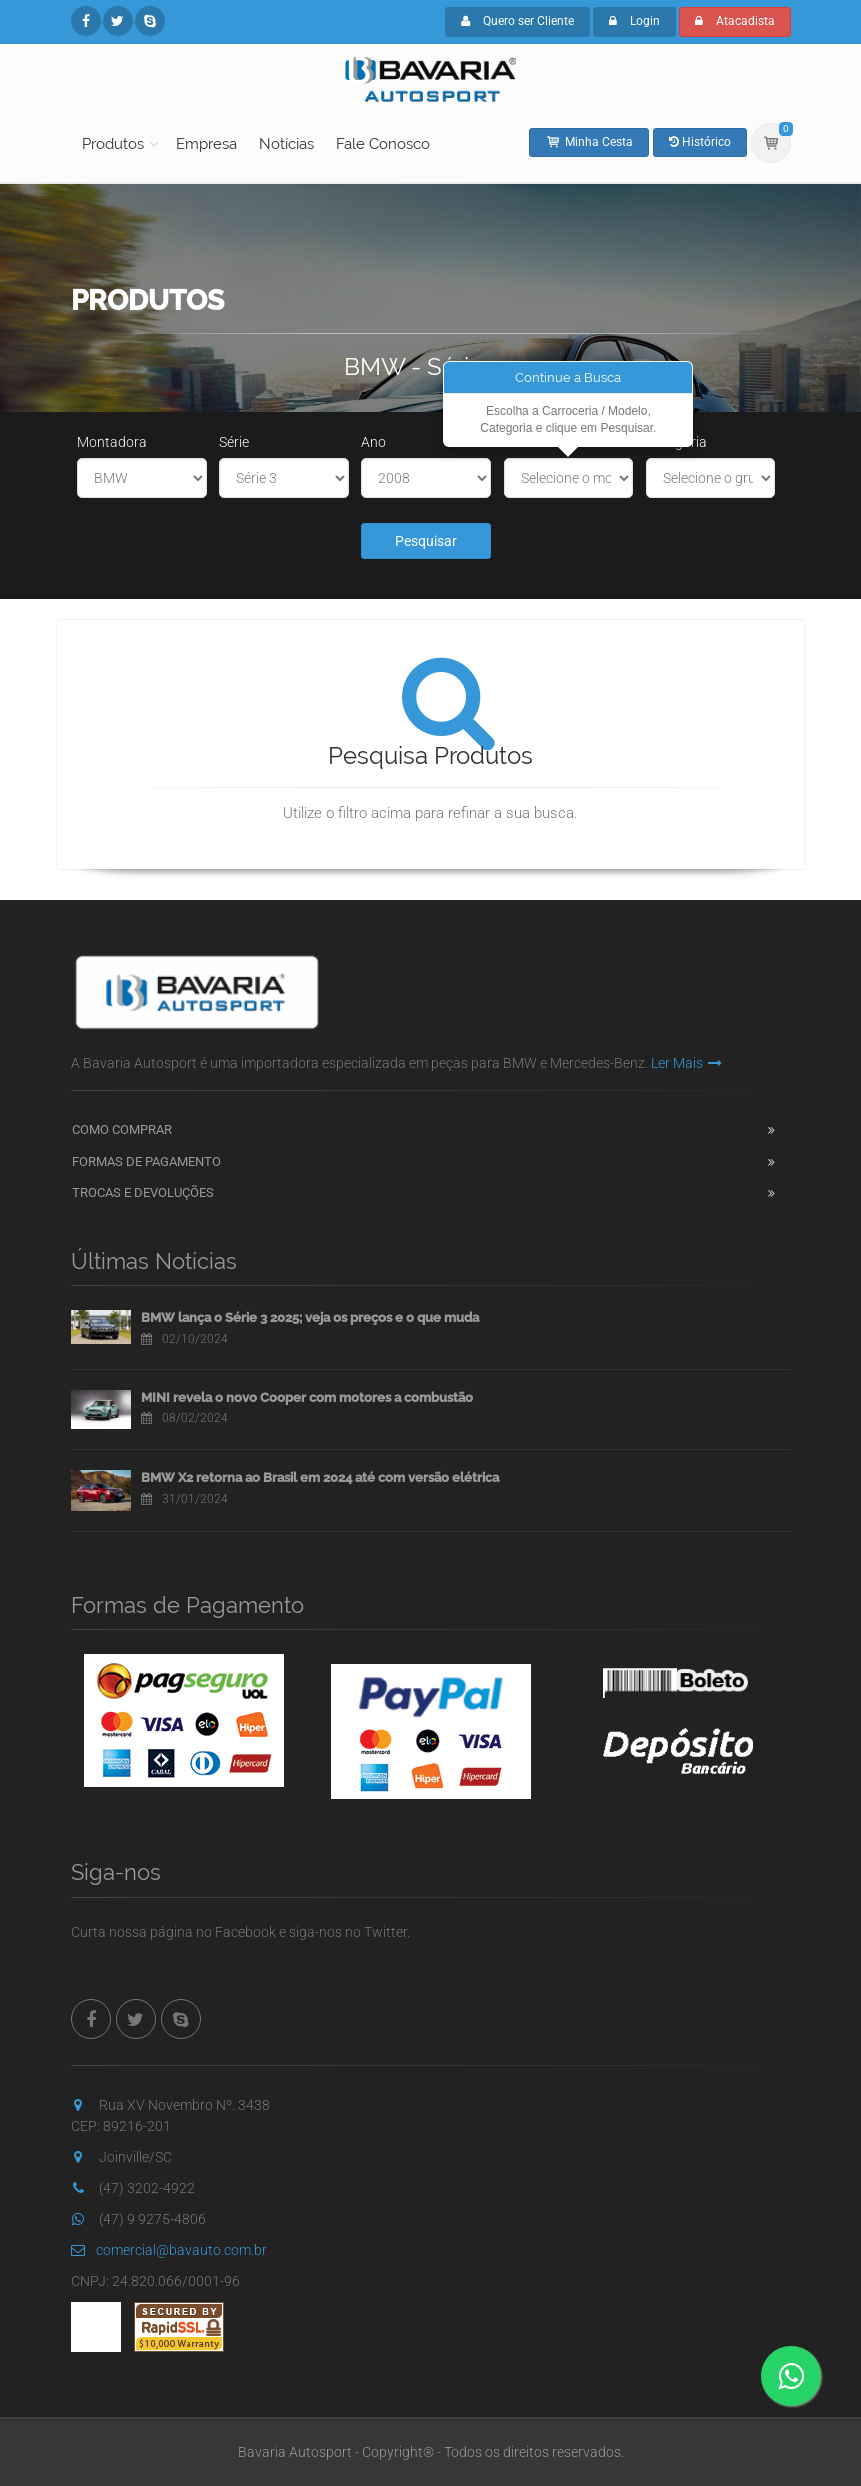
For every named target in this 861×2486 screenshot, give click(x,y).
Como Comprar (122, 1129)
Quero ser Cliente (517, 21)
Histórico (700, 142)
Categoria (676, 442)
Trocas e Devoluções (143, 1192)
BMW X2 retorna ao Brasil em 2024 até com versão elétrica (320, 1477)
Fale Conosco (383, 144)
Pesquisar (426, 541)
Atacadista (735, 21)
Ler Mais (686, 1063)
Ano (373, 442)
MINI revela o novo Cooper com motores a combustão (307, 1397)
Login (634, 21)
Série (234, 442)
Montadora (112, 442)
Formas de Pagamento (146, 1161)
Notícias (286, 144)
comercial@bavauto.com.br (169, 2250)
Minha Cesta (589, 142)
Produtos (113, 144)
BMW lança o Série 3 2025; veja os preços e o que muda (310, 1317)
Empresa (206, 144)
